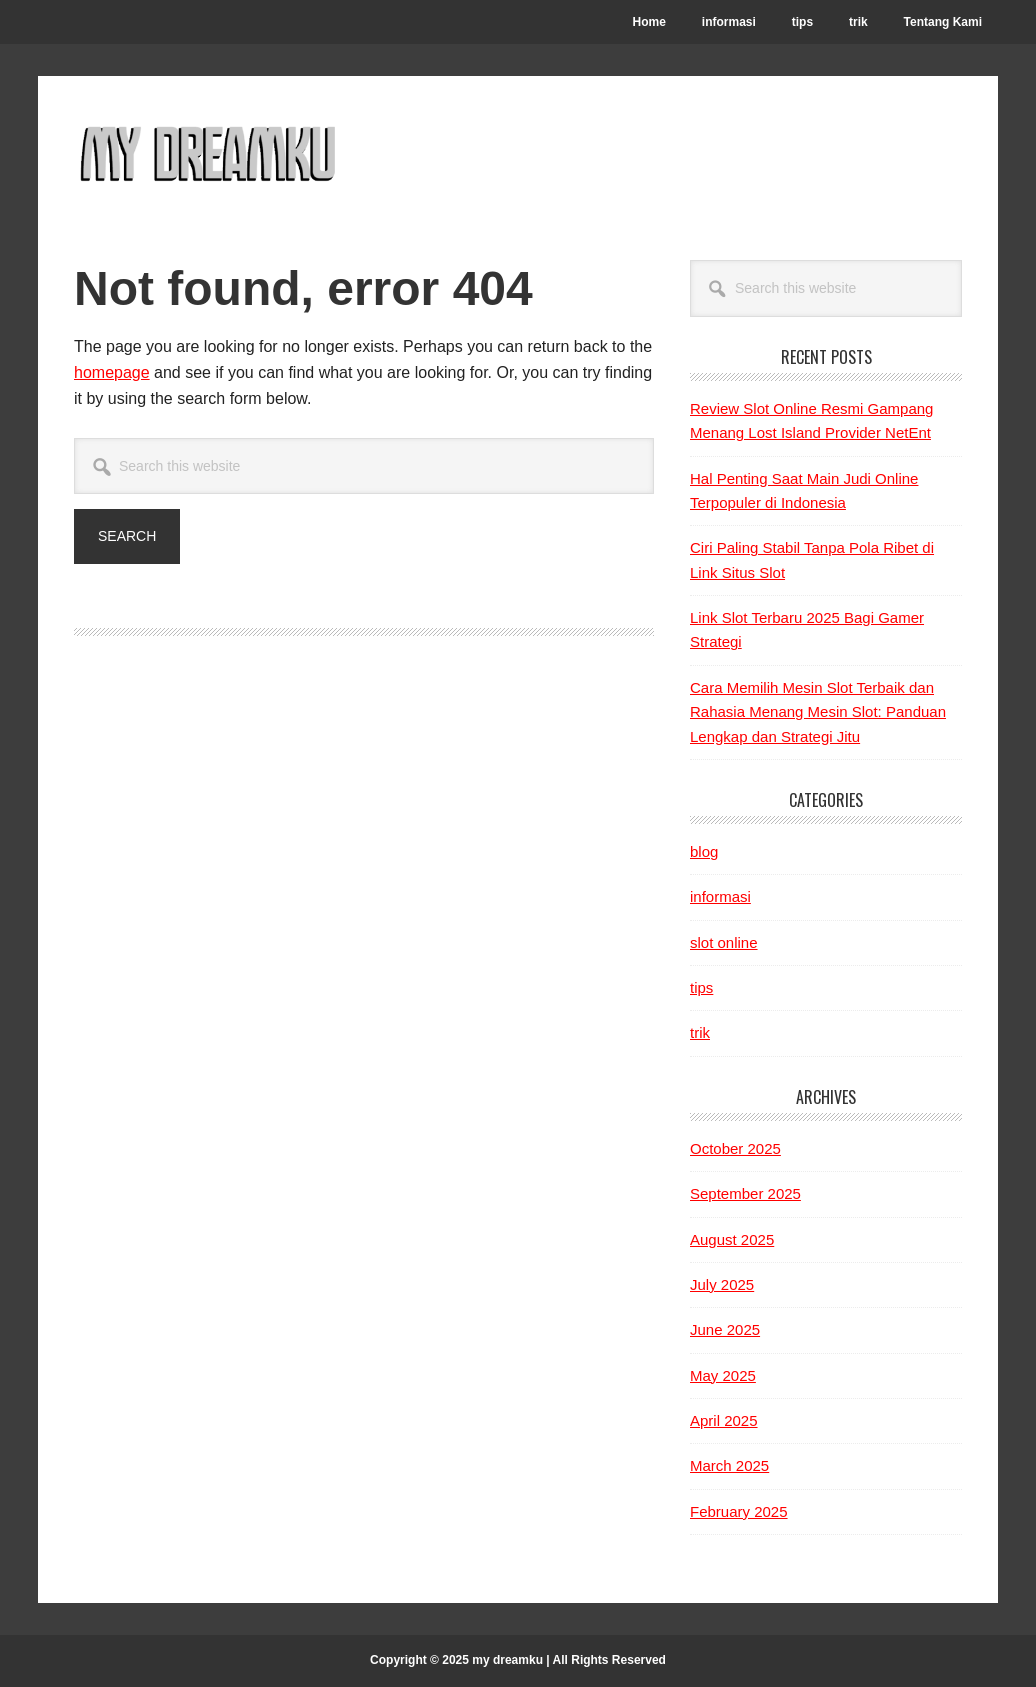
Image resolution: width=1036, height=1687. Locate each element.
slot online (724, 942)
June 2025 (725, 1329)
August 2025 (732, 1239)
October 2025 (735, 1148)
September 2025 (745, 1193)
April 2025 (724, 1420)
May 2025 (723, 1375)
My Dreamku (209, 152)
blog (704, 851)
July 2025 (722, 1284)
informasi (720, 896)
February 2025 (739, 1511)
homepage (112, 372)
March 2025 (729, 1465)
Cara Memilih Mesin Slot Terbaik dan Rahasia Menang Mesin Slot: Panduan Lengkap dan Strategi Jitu (818, 712)
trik (700, 1032)
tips (701, 987)
